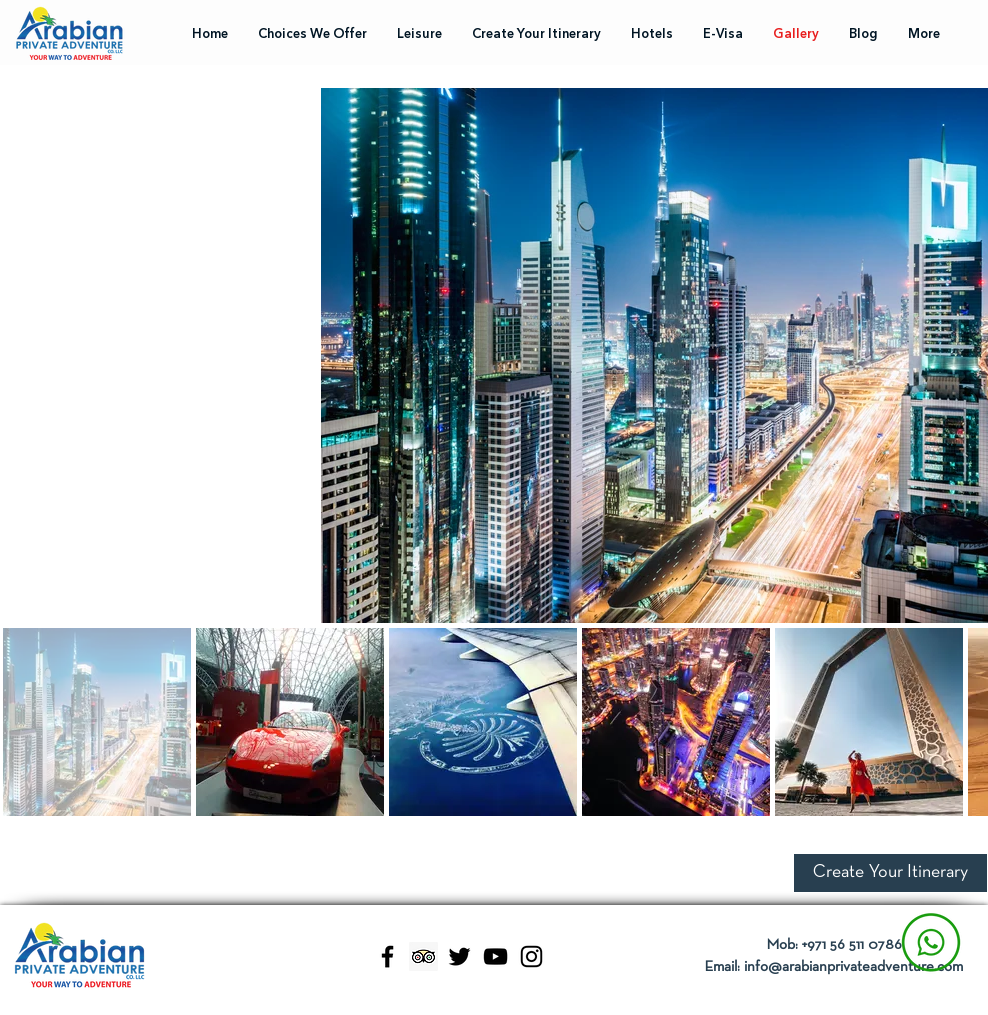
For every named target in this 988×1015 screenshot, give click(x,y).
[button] (890, 873)
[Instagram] (531, 956)
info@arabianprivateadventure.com (853, 967)
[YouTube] (495, 956)
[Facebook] (387, 956)
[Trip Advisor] (423, 956)
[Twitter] (459, 956)
